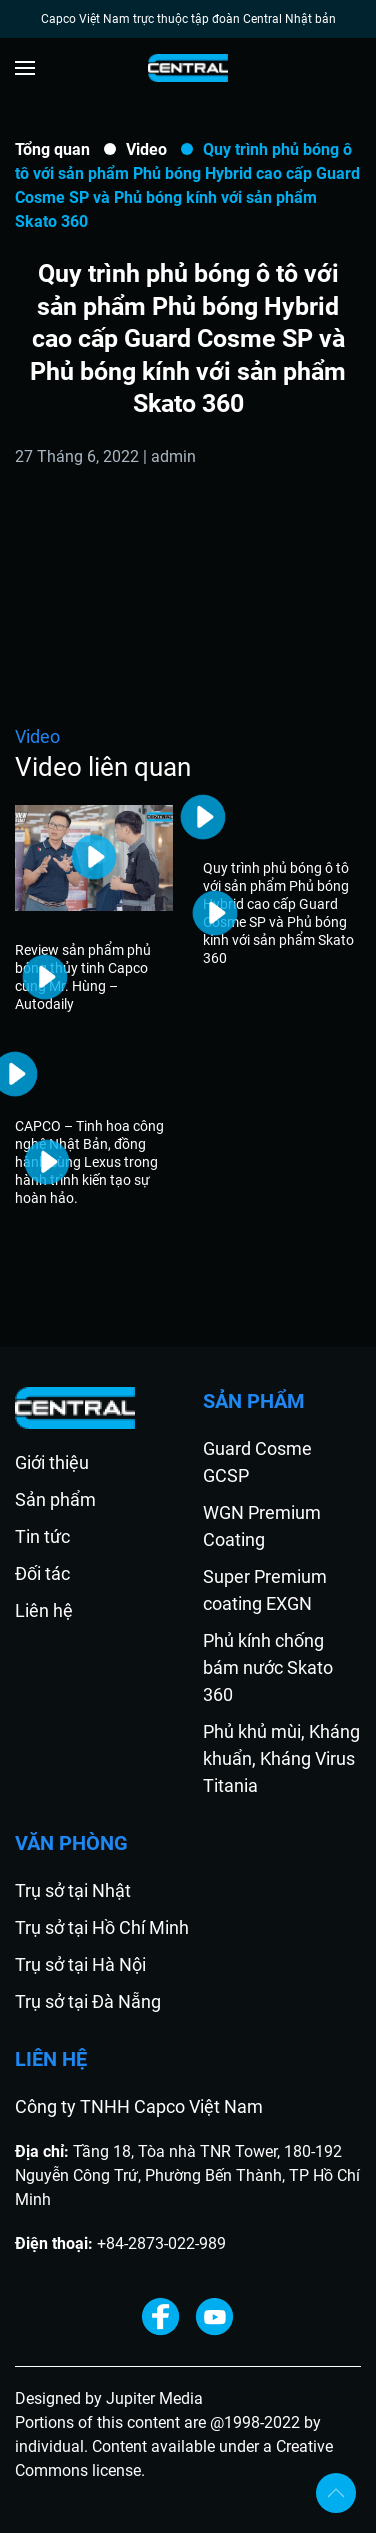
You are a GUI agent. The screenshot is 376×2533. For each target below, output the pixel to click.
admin (173, 456)
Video (146, 149)
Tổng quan (52, 149)
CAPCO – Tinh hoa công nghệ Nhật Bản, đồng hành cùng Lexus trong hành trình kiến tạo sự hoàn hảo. (89, 1162)
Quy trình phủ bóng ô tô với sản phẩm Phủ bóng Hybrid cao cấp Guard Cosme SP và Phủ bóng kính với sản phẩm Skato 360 (278, 913)
